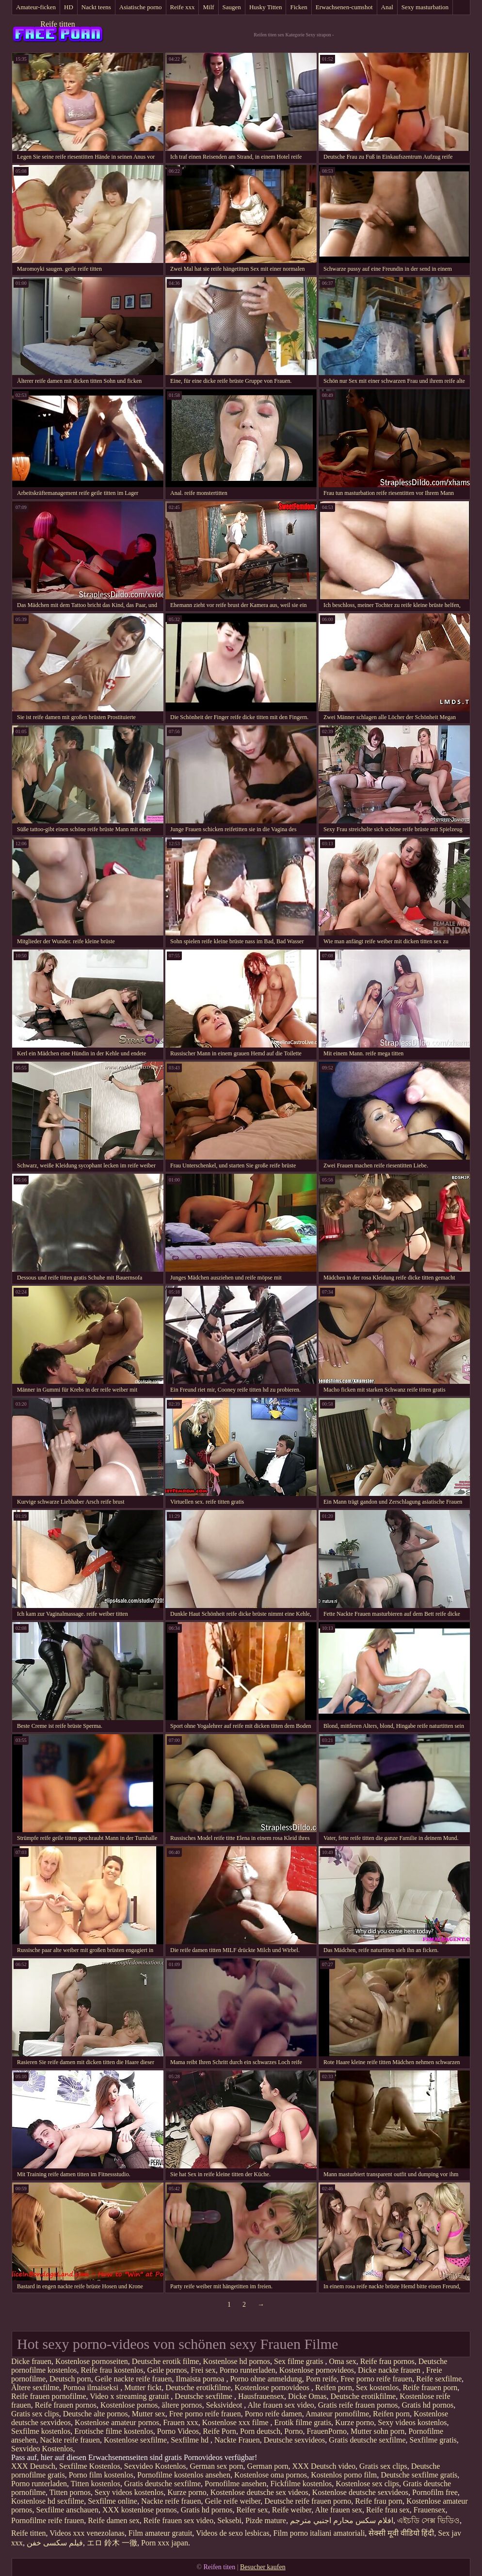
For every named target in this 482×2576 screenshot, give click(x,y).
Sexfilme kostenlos (40, 2431)
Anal (387, 7)
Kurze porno (354, 2422)
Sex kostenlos (377, 2387)
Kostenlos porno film (344, 2475)
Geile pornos (167, 2370)
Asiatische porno (140, 7)
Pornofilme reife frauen (47, 2520)
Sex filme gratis (299, 2361)
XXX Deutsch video (323, 2466)
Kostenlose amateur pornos (117, 2422)
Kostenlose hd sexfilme (47, 2501)
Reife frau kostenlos (112, 2370)
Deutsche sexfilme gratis (419, 2475)
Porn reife (321, 2379)
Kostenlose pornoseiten (91, 2361)
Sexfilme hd (190, 2440)
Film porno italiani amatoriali (319, 2533)
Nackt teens (96, 7)
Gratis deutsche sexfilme (367, 2440)
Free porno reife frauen (376, 2379)
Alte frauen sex (338, 2510)
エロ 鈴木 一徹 (112, 2543)
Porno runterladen (247, 2370)
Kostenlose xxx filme (236, 2422)
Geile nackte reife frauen (133, 2379)
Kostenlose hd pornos (236, 2361)
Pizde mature (265, 2520)
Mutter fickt (142, 2387)
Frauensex (430, 2510)
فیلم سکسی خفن (55, 2543)
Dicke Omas (307, 2396)
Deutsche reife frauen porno (307, 2501)
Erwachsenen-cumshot (344, 7)
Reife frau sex (388, 2510)
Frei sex (203, 2370)
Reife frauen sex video (178, 2520)
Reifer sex (252, 2510)
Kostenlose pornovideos (316, 2370)
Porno (293, 2431)
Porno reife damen (273, 2414)
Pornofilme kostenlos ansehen (183, 2475)
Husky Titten (265, 7)
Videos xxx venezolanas (87, 2533)
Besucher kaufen (263, 2567)
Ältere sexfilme (35, 2387)
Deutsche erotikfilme (198, 2387)
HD (68, 7)
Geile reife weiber (232, 2501)
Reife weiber (292, 2510)
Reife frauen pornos (65, 2405)
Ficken (298, 7)
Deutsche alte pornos (95, 2414)
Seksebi (229, 2520)
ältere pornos (182, 2405)
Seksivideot (225, 2405)
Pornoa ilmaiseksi (91, 2387)
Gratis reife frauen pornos (358, 2405)
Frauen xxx (180, 2422)
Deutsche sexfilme (204, 2396)
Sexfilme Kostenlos (89, 2466)
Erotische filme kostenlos (113, 2431)
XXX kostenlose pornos (139, 2510)
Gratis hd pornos (428, 2405)
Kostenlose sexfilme (135, 2440)
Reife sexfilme (439, 2379)
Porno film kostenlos (101, 2475)
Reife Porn (219, 2431)
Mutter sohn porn (377, 2431)
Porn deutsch (260, 2431)
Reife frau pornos (387, 2361)
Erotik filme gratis (302, 2422)
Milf (208, 7)
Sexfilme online (112, 2501)
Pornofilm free (435, 2492)
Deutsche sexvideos (294, 2440)
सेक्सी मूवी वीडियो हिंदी (401, 2533)
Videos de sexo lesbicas (232, 2533)
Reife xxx (182, 7)
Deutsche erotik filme (165, 2361)
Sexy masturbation (425, 7)
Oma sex (342, 2361)
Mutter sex (148, 2414)
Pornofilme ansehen (236, 2483)
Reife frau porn (378, 2501)
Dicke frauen (31, 2361)
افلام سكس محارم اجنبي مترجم (341, 2520)
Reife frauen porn (429, 2387)
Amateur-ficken (36, 7)
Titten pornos (70, 2492)
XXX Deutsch (33, 2466)
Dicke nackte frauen (390, 2370)
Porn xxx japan (164, 2543)
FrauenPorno (326, 2431)
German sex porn (216, 2466)
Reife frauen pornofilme (48, 2396)
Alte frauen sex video (280, 2405)
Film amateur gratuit (161, 2533)
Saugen (232, 7)
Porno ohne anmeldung (266, 2379)
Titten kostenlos (95, 2483)
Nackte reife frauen (70, 2440)
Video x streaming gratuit (130, 2396)
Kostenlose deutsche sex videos (259, 2492)
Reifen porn (333, 2387)
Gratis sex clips (35, 2414)
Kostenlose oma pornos (270, 2475)
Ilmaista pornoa (201, 2379)
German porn (268, 2466)
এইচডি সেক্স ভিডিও (428, 2520)
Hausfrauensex (261, 2396)
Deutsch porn (70, 2379)
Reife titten (57, 24)
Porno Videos (178, 2431)
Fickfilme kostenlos (301, 2483)
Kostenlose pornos (129, 2405)
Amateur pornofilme (337, 2414)
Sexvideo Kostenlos (42, 2449)
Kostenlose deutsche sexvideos (360, 2492)
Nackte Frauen (237, 2440)
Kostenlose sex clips (367, 2483)
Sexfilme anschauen (67, 2510)
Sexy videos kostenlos (412, 2422)
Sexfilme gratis (433, 2440)
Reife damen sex (114, 2520)
